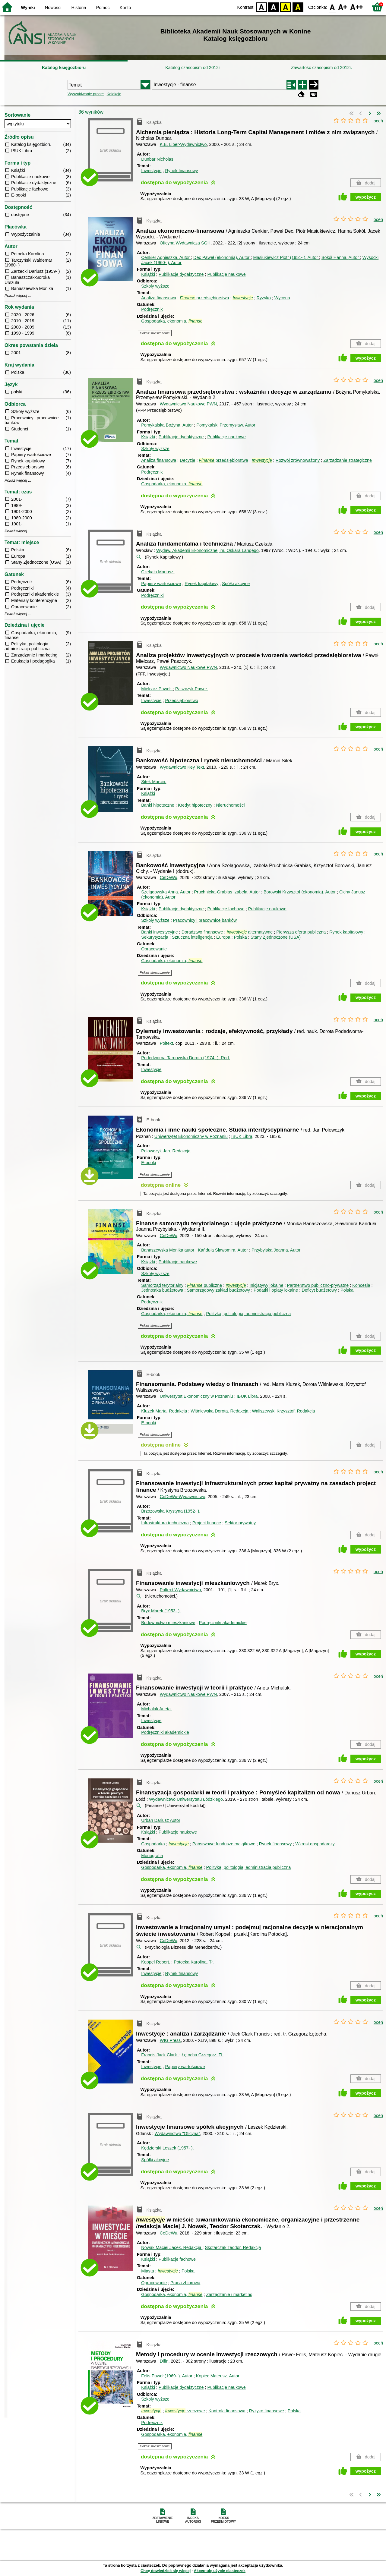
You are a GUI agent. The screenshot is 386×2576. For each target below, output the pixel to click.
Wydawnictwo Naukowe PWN (188, 404)
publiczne (204, 1285)
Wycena (282, 297)
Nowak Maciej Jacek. (171, 2247)
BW (273, 6)
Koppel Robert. (156, 1962)
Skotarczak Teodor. (233, 2247)
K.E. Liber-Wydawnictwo (183, 144)
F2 (356, 6)
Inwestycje (151, 170)
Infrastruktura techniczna (165, 1522)
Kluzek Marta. (164, 1411)
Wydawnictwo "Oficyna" (177, 2133)
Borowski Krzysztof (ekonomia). (300, 892)
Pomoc (103, 7)
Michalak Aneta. (156, 1708)
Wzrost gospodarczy (314, 1843)
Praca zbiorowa (185, 2282)
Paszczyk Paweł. (191, 688)
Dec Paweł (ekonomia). (222, 257)
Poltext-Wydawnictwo (180, 1589)
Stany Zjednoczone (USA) (276, 937)
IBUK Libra (241, 1136)
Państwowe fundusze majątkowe (223, 1843)
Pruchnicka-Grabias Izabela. (227, 892)
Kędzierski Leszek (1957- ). (167, 2148)
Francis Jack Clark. (160, 2054)
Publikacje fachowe (225, 908)
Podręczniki (152, 595)
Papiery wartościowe (161, 583)
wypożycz (366, 197)
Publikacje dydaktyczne (181, 274)
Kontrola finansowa (226, 2410)
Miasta (147, 2271)
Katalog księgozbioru (64, 67)
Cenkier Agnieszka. (166, 257)
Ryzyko (264, 297)
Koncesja (361, 1285)
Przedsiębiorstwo (181, 700)
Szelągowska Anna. (166, 892)
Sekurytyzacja (154, 937)
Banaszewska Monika (168, 1250)
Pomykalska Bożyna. (167, 425)
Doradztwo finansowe (202, 932)
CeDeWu (168, 877)
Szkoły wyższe (155, 286)
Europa (223, 937)
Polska (240, 937)
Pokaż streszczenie (155, 333)
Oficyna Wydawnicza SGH (185, 243)
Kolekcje (114, 94)
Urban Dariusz (160, 1820)
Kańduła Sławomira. (223, 1250)
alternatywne (249, 932)
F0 (332, 6)
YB (286, 6)
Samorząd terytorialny (162, 1285)
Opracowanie (154, 948)
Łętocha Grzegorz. (202, 2054)
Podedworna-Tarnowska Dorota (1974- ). (185, 1057)
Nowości (53, 7)
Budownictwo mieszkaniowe (168, 1622)
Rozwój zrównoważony (298, 460)
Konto (125, 7)
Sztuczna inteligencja (192, 937)
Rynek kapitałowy (201, 583)
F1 (343, 6)
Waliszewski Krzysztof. (283, 1411)
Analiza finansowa (158, 297)
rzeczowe (185, 2410)
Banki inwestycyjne (159, 932)
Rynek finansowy (181, 170)
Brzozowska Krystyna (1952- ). (170, 1511)
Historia (78, 7)
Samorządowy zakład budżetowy (218, 1290)
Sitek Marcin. (153, 781)
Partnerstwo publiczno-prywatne (318, 1285)
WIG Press (170, 2040)
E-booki (148, 1162)
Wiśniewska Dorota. (220, 1411)
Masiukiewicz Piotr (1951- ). (286, 257)
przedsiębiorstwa (204, 297)
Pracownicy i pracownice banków (205, 920)
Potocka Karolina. (194, 1962)
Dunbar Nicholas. (157, 159)
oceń (378, 120)
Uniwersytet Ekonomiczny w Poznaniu (191, 1136)
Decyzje (187, 460)
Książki (148, 274)
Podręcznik (152, 309)
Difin (164, 2361)
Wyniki (28, 7)
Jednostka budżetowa (162, 1290)
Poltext (166, 1043)
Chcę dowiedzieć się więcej (166, 2570)
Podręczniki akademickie (222, 1622)
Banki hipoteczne (157, 805)
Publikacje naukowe (226, 274)
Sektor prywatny (240, 1522)
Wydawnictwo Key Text (182, 767)
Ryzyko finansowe (266, 2410)
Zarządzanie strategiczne (347, 460)
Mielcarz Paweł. (157, 688)
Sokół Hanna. (340, 257)
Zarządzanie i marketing (229, 2294)
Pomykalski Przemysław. (225, 425)
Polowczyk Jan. (165, 1150)
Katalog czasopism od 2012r (192, 67)
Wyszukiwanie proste (86, 94)
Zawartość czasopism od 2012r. (321, 67)
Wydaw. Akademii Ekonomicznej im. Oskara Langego (207, 550)
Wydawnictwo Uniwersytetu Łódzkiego (186, 1799)
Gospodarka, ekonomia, (171, 321)
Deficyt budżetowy (319, 1290)
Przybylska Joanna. (276, 1250)
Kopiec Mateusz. (217, 2375)
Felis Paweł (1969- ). (167, 2375)
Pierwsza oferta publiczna (301, 932)
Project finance (206, 1522)
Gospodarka (153, 1843)
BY (298, 6)
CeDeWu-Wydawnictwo (182, 1496)
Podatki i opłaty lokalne (276, 1290)
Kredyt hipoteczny (195, 805)
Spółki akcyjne (236, 583)
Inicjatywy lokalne (266, 1285)
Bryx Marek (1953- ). (161, 1610)
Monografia (152, 1855)
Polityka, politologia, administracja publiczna (248, 1313)
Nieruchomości (230, 805)
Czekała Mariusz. (157, 571)
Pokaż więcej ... (18, 296)
